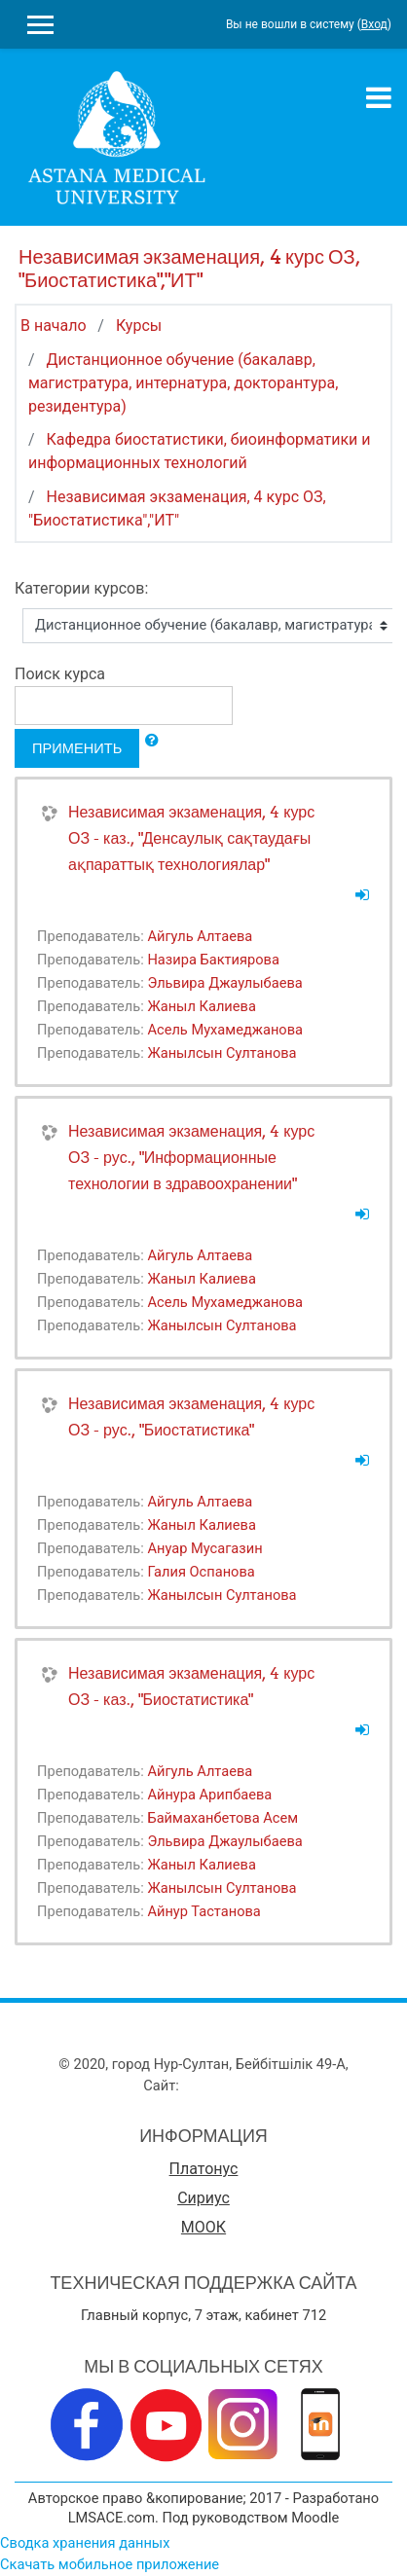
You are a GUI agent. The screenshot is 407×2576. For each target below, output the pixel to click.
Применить (77, 748)
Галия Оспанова (200, 1571)
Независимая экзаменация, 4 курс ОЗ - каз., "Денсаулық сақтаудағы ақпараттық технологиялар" (191, 838)
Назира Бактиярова (213, 959)
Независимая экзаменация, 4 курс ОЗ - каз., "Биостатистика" (191, 1686)
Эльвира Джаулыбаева (224, 983)
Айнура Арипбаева (209, 1794)
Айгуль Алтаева (199, 936)
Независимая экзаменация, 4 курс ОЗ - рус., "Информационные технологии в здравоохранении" (191, 1157)
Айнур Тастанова (203, 1911)
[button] (152, 740)
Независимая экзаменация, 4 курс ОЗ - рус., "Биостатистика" (191, 1416)
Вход (374, 24)
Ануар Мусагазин (204, 1548)
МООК (203, 2227)
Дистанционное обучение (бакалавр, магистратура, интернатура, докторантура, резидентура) (183, 383)
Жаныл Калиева (201, 1006)
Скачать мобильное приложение (109, 2564)
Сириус (203, 2198)
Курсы (139, 325)
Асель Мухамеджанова (225, 1029)
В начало (53, 325)
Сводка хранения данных (84, 2543)
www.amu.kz (222, 2085)
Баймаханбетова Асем (222, 1818)
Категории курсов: (81, 588)
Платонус (204, 2168)
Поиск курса (60, 674)
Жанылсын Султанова (221, 1053)
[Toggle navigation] (378, 97)
